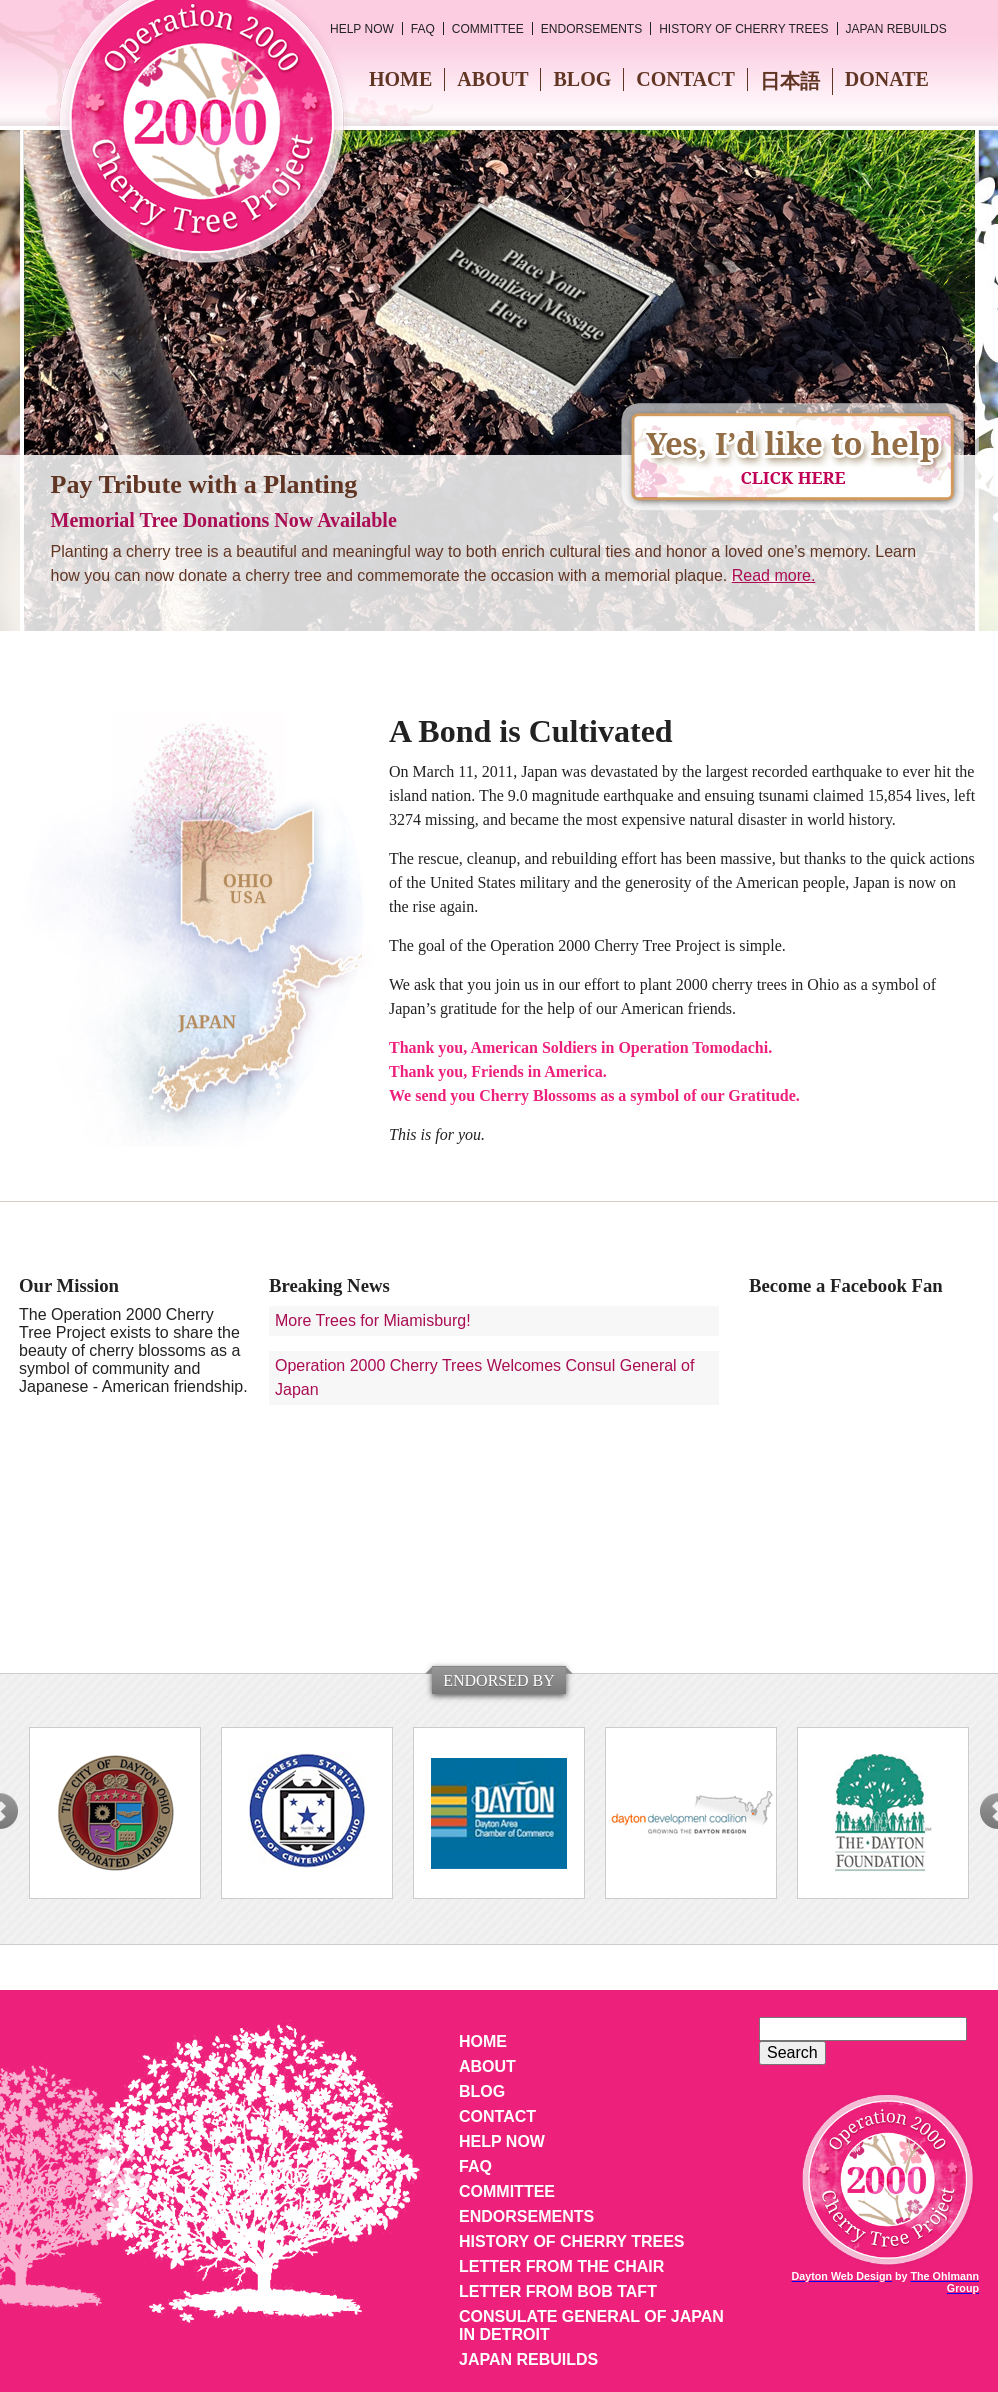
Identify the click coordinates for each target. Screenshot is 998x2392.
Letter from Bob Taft (558, 2291)
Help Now (362, 29)
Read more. (774, 575)
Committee (488, 29)
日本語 (790, 81)
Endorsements (591, 29)
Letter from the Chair (561, 2266)
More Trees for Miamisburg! (373, 1320)
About (492, 79)
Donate (887, 79)
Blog (582, 79)
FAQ (423, 29)
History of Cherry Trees (743, 29)
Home (400, 79)
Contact (685, 79)
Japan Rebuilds (896, 29)
